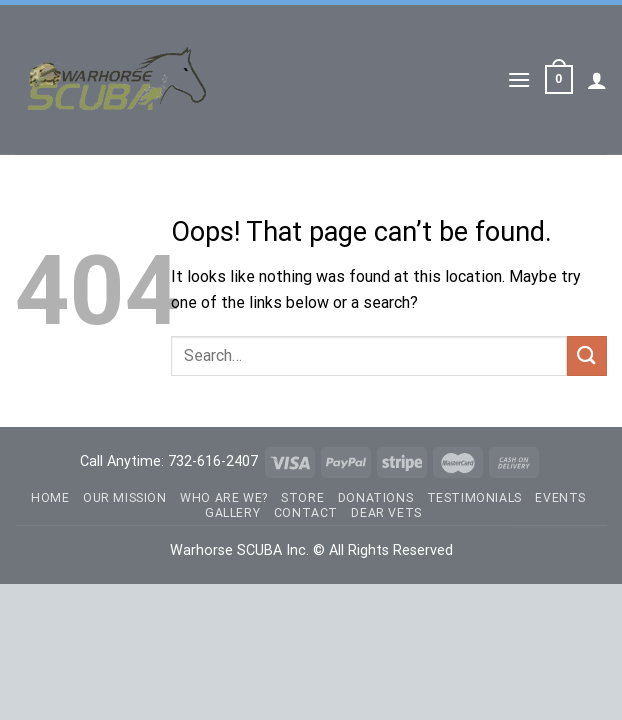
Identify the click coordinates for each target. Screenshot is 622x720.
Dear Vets (386, 513)
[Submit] (587, 355)
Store (302, 498)
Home (50, 498)
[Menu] (519, 79)
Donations (376, 498)
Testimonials (474, 498)
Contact (306, 513)
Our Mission (125, 498)
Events (560, 498)
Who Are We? (224, 498)
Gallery (232, 513)
